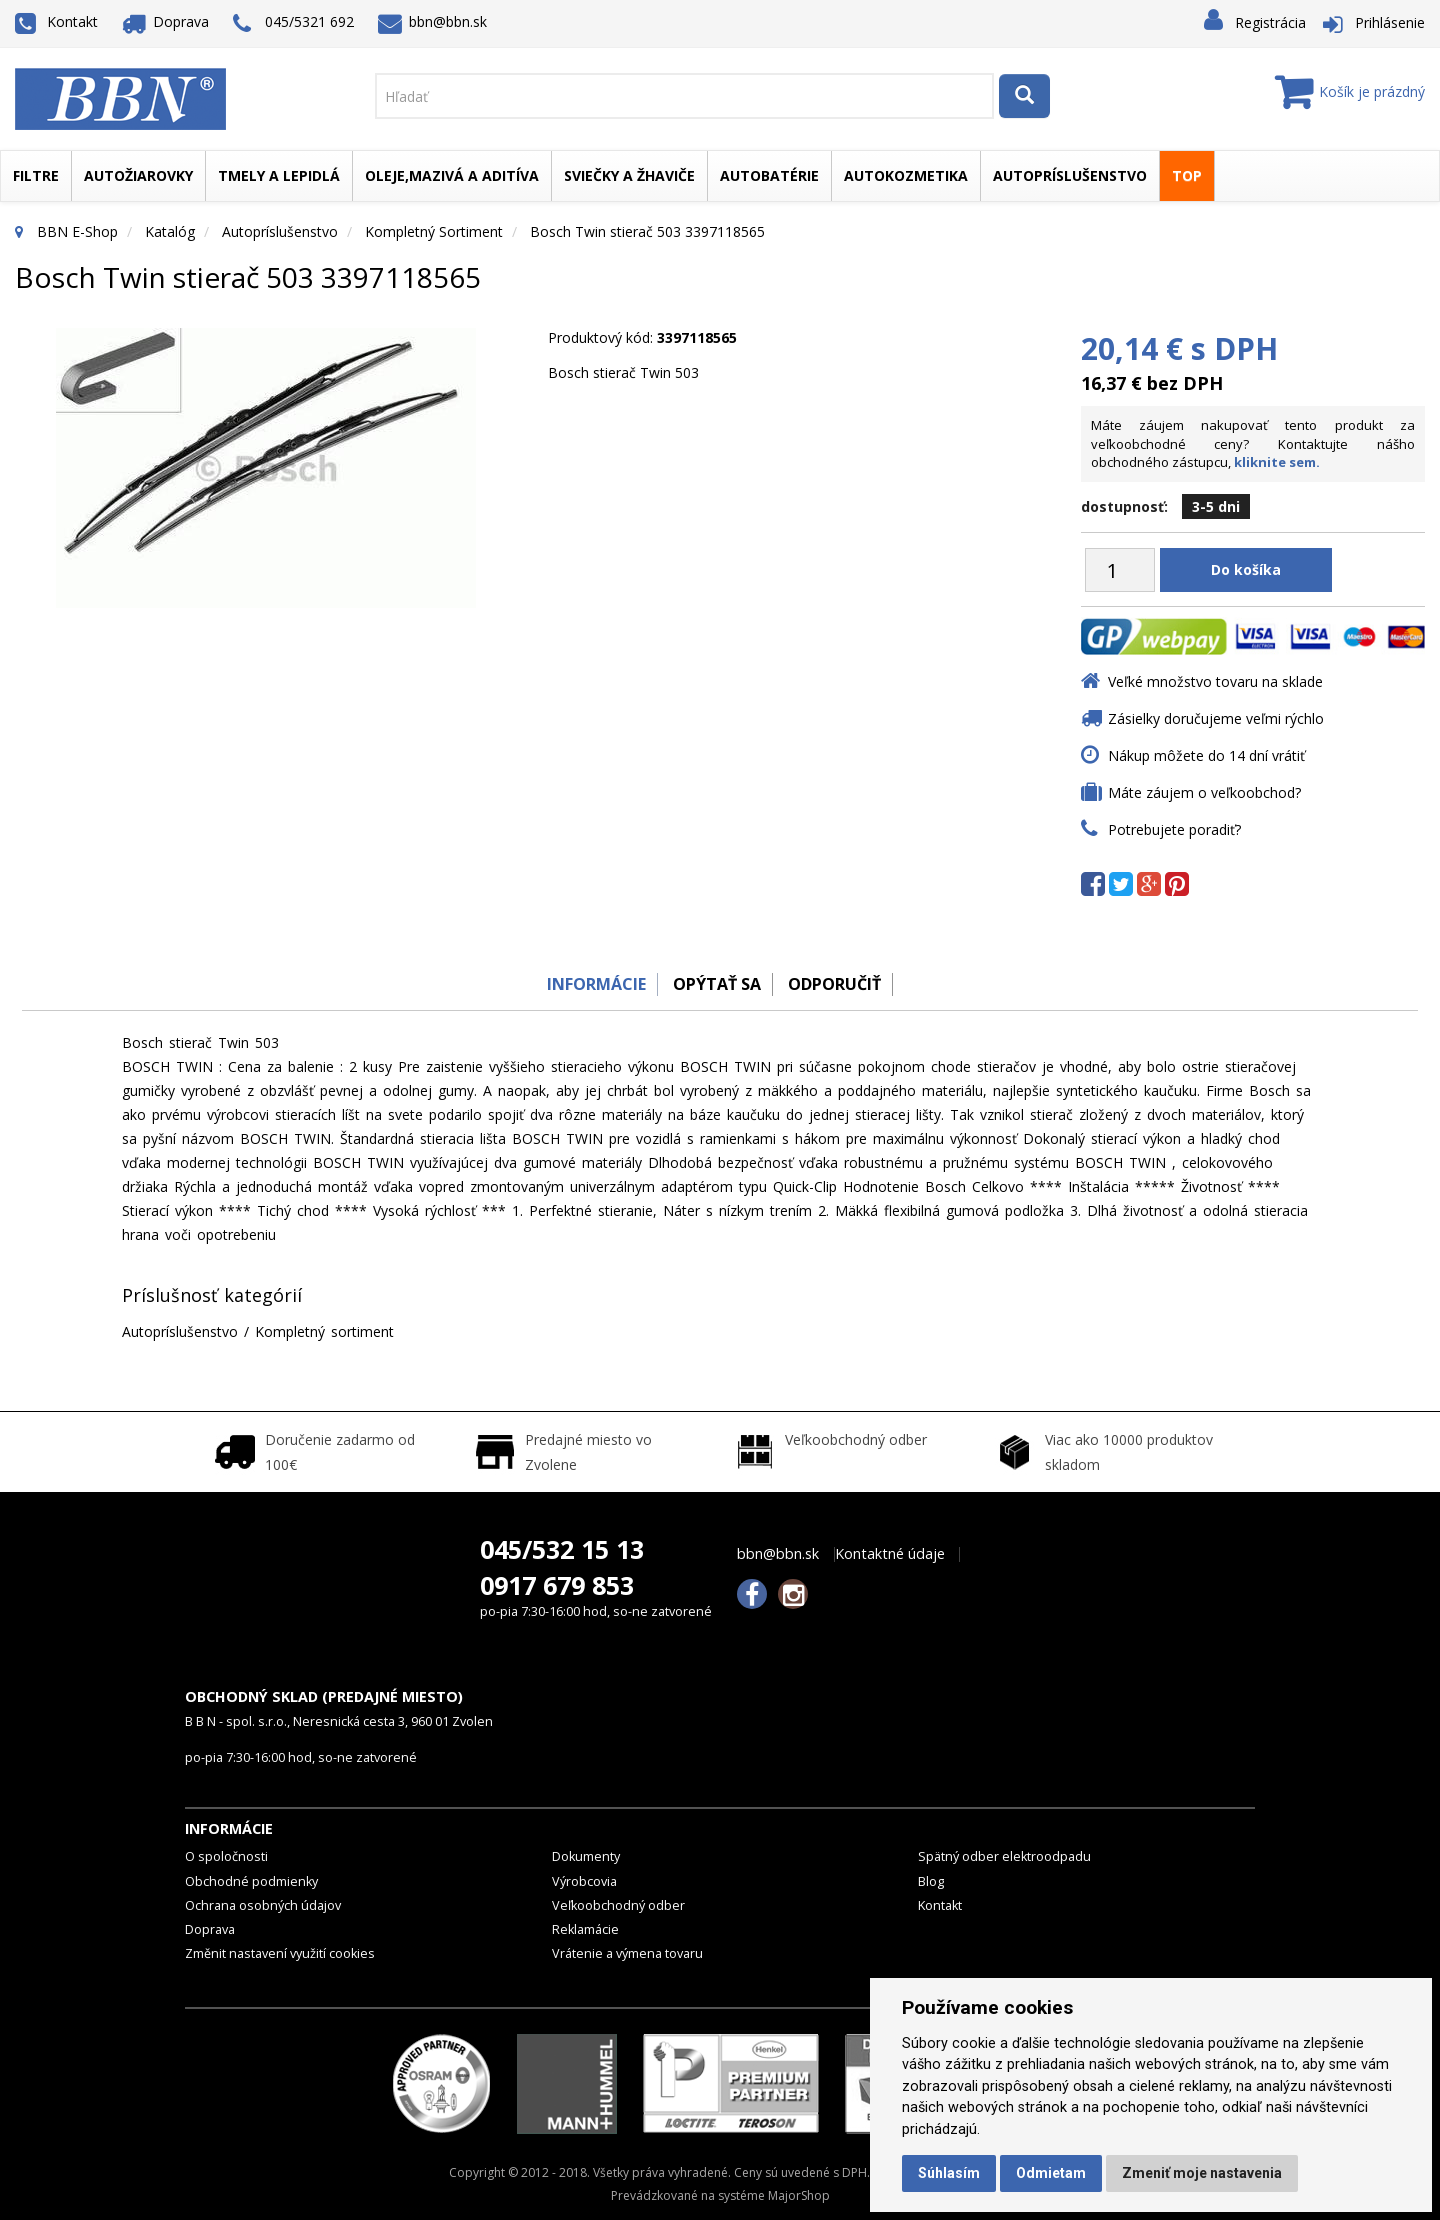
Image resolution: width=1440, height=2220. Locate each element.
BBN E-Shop (77, 231)
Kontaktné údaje (890, 1554)
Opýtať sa (715, 984)
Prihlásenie (1390, 22)
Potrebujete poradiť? (1174, 829)
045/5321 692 (293, 23)
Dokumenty (586, 1856)
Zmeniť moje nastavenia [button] (1202, 2173)
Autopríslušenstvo (1070, 175)
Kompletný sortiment (434, 231)
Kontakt (56, 21)
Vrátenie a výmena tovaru (627, 1953)
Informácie (586, 984)
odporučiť (840, 984)
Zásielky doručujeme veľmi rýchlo (1216, 718)
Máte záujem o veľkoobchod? (1204, 792)
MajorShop (799, 2195)
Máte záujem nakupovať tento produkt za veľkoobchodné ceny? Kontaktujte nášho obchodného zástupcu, (1253, 443)
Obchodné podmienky (251, 1881)
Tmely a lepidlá (279, 175)
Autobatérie (769, 175)
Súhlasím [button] (949, 2173)
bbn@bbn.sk (433, 21)
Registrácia (1270, 22)
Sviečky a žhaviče (629, 175)
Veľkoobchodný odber (618, 1905)
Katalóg (170, 231)
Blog (931, 1881)
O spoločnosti (226, 1856)
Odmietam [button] (1051, 2173)
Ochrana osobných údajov (263, 1905)
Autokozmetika (906, 175)
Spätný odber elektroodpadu (1004, 1856)
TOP (1187, 175)
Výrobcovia (584, 1881)
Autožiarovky (138, 175)
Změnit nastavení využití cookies (280, 1953)
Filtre (36, 175)
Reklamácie (585, 1929)
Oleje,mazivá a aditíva (452, 175)
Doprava (166, 21)
